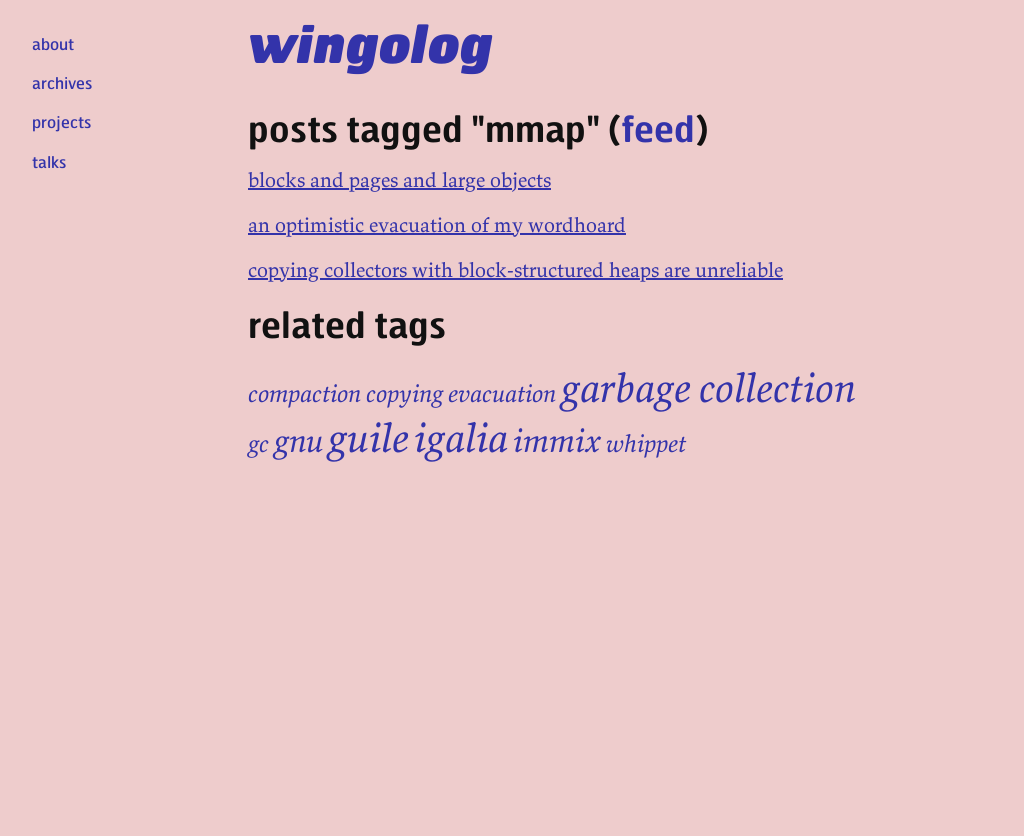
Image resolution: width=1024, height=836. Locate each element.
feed (658, 127)
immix (557, 441)
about (53, 43)
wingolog (370, 42)
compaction (304, 393)
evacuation (502, 393)
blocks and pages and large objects (399, 179)
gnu (298, 441)
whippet (646, 443)
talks (49, 161)
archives (62, 82)
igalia (461, 438)
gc (258, 443)
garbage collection (708, 388)
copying (404, 393)
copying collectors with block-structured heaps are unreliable (515, 269)
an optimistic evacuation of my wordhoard (437, 224)
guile (368, 438)
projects (61, 121)
